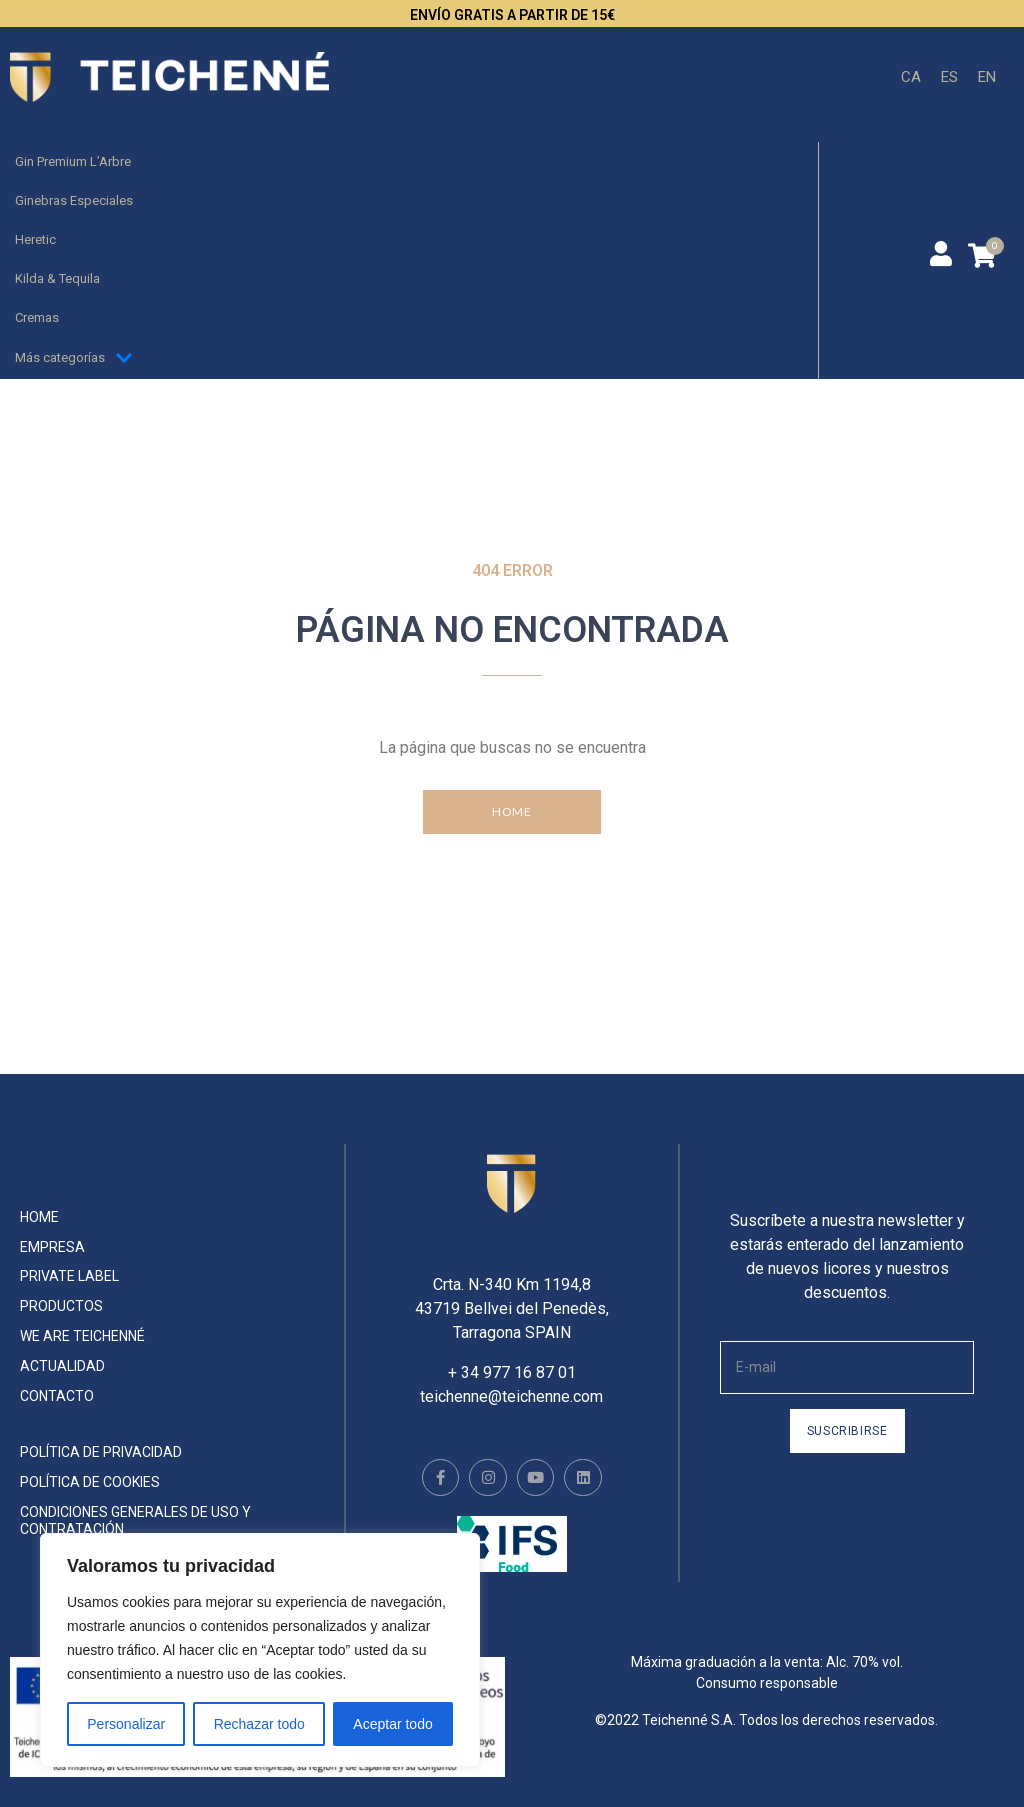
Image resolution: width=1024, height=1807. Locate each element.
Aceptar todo (392, 1724)
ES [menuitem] (949, 76)
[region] (260, 1650)
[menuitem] (911, 77)
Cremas (37, 317)
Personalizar (126, 1724)
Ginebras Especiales (74, 200)
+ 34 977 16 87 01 (512, 1352)
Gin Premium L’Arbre (73, 161)
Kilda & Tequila (57, 278)
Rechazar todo (259, 1724)
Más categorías (74, 358)
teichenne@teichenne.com (511, 1376)
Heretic (35, 239)
